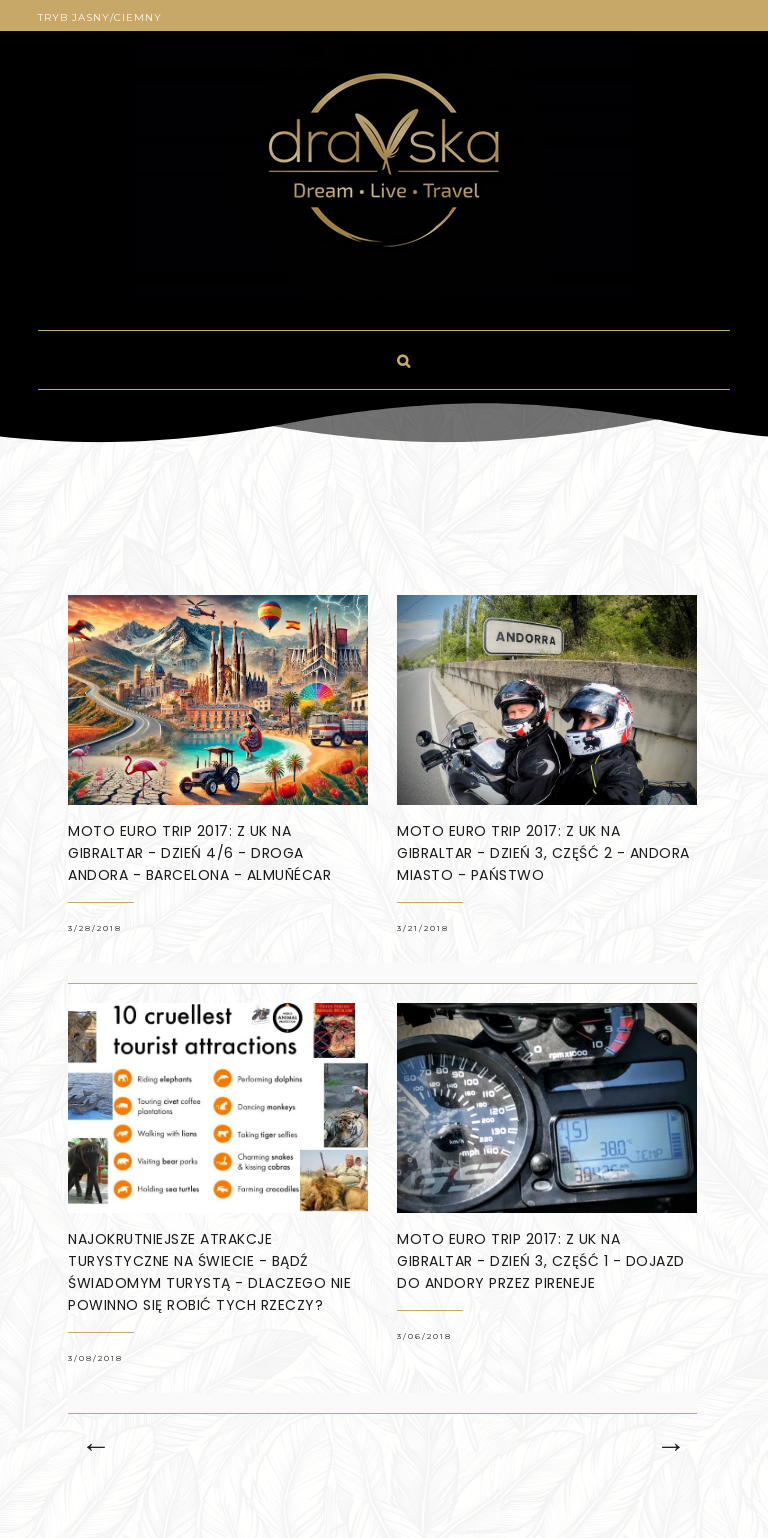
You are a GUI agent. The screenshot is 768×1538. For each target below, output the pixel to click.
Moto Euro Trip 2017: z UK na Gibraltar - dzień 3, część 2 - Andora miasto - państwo (543, 853)
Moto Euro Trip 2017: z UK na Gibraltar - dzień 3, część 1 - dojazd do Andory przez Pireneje (541, 1261)
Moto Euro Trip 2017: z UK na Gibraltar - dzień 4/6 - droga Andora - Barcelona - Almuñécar (199, 853)
